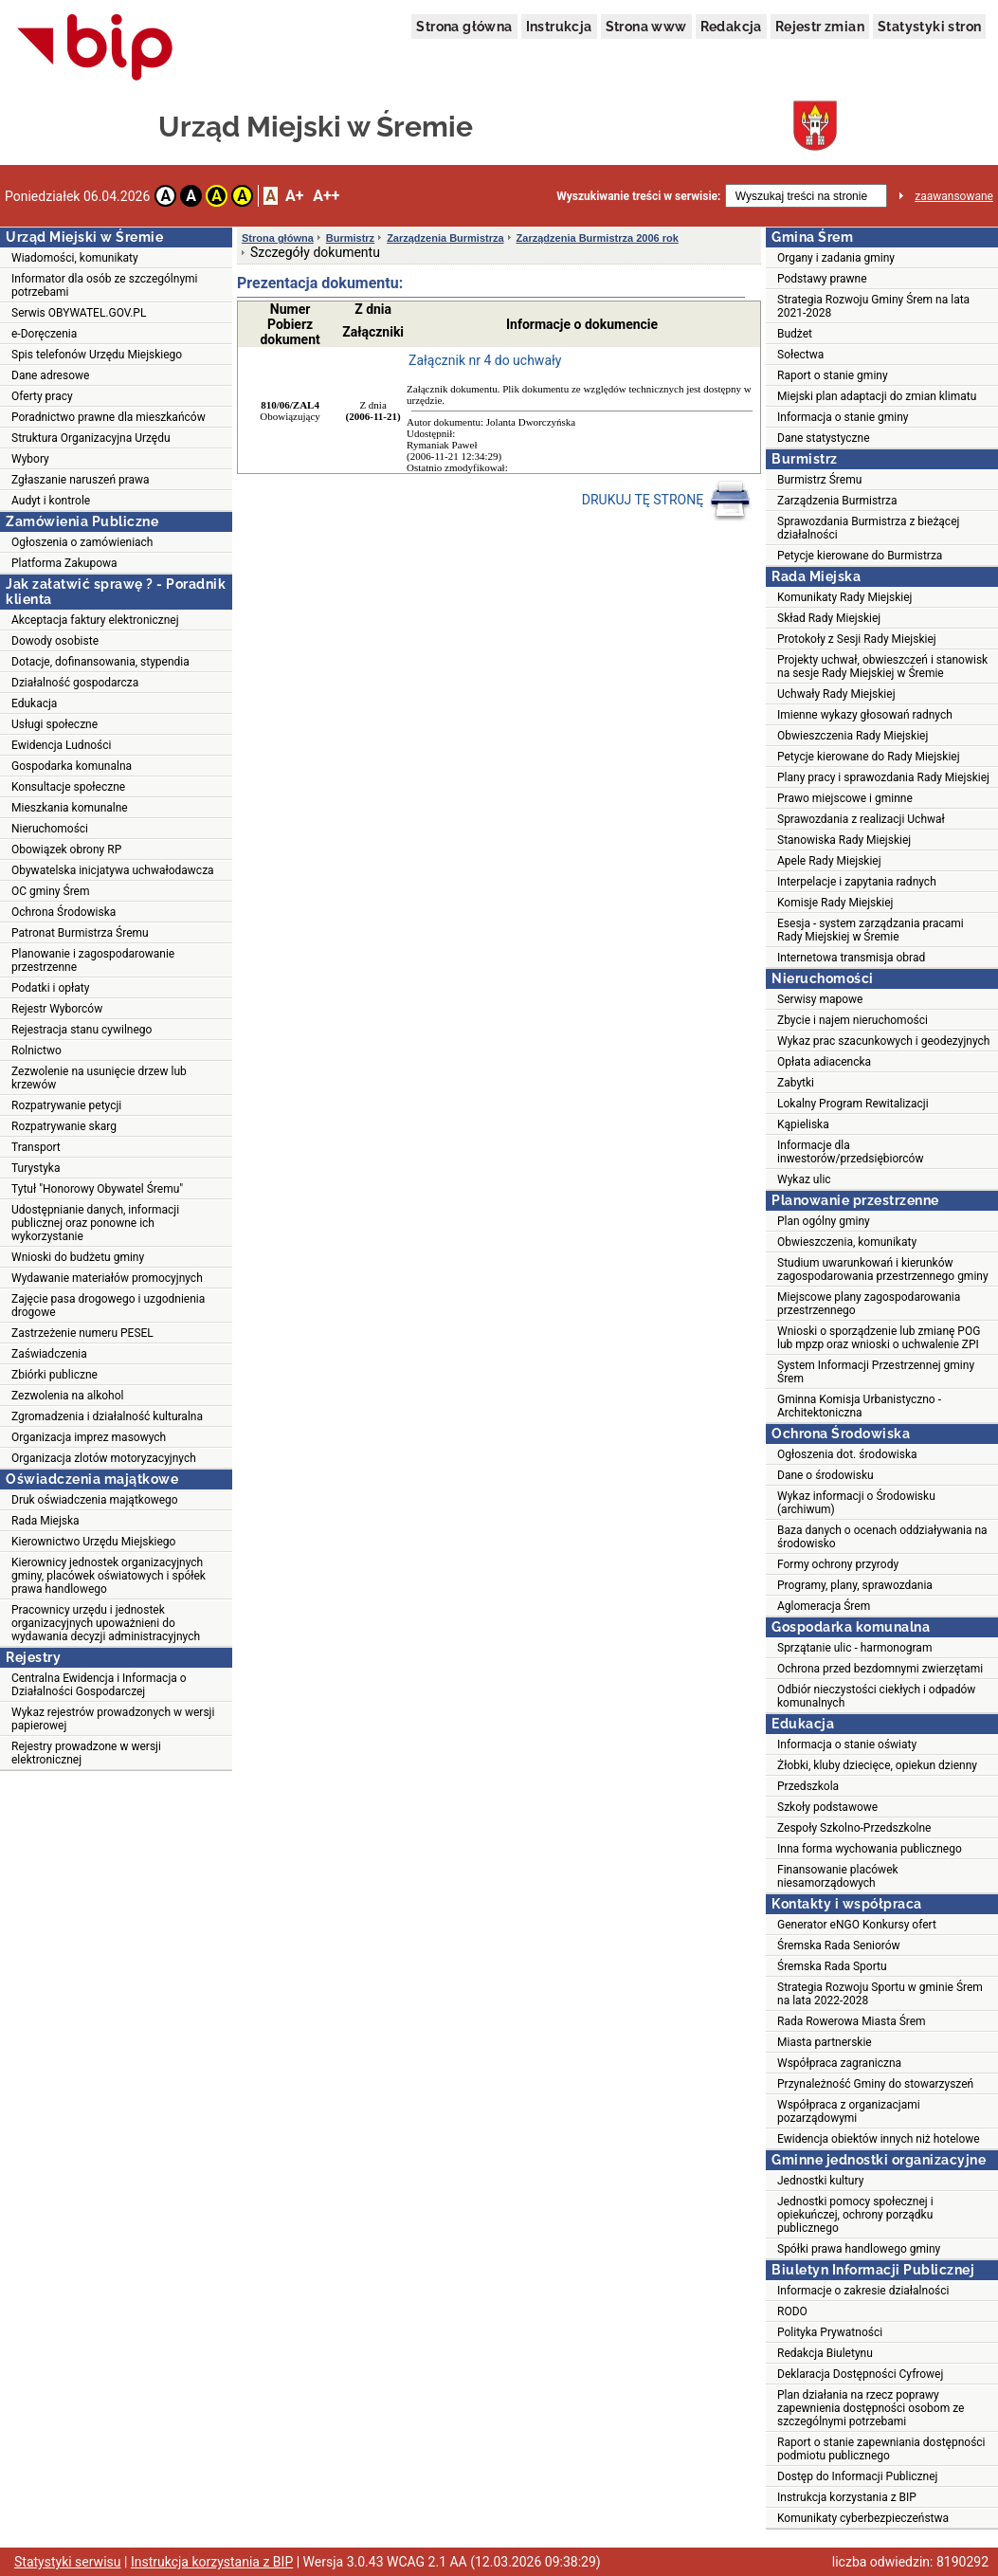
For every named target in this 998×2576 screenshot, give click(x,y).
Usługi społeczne (54, 724)
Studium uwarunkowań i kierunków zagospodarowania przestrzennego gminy (883, 1269)
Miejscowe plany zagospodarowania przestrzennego (868, 1303)
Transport (36, 1147)
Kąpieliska (803, 1124)
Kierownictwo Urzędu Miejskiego (93, 1541)
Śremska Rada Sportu (832, 1966)
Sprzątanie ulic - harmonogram (854, 1647)
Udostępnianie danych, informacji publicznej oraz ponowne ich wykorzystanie (95, 1223)
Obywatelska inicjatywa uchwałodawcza (112, 870)
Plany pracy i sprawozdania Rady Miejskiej (883, 777)
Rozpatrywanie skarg (64, 1126)
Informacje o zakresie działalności (863, 2290)
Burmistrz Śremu (819, 479)
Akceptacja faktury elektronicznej (95, 620)
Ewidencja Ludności (61, 745)
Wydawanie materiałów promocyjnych (107, 1278)
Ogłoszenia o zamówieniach (82, 542)
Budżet (794, 333)
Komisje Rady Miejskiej (835, 902)
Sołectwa (800, 354)
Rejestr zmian (819, 26)
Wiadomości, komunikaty (74, 258)
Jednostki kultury (820, 2180)
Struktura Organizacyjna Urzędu (91, 438)
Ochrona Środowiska (63, 912)
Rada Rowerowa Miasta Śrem (851, 2021)
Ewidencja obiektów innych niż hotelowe (878, 2139)
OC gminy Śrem (50, 891)
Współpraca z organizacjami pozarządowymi (848, 2111)
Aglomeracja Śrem (823, 1606)
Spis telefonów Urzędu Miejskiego (96, 354)
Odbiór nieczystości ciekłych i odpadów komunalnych (876, 1696)
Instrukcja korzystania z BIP (846, 2497)
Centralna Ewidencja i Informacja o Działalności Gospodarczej (99, 1685)
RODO (792, 2311)
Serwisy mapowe (819, 999)
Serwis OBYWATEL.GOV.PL (78, 313)
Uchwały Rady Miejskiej (836, 694)
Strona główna (464, 26)
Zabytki (795, 1082)
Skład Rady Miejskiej (828, 618)
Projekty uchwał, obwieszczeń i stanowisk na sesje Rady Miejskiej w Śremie (882, 666)
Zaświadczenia (49, 1354)
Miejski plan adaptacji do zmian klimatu (876, 396)
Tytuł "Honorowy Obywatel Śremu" (97, 1189)
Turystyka (35, 1168)
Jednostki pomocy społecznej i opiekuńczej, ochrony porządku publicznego (855, 2215)
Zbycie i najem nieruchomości (852, 1020)
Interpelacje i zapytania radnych (856, 881)
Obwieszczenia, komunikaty (846, 1242)
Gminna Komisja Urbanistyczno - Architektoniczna (859, 1406)
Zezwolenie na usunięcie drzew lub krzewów (99, 1078)
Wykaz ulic (804, 1179)
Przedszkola (808, 1786)
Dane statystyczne (823, 438)
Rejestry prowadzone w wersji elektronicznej (86, 1753)
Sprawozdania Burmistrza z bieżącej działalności (868, 528)
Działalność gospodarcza (74, 682)
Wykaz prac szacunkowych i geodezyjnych (883, 1041)
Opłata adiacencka (824, 1062)
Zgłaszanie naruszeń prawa (80, 479)
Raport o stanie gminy (832, 375)
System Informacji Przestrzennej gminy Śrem (875, 1372)
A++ (326, 196)
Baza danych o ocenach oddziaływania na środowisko (882, 1537)
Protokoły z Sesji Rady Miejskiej (856, 639)
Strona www (646, 26)
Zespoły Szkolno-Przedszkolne (854, 1828)
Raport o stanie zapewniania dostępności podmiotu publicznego (881, 2449)
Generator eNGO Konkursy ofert (856, 1924)
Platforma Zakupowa (64, 563)
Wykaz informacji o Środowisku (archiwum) (856, 1502)
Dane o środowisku (825, 1475)
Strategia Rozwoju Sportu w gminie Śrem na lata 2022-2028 (880, 1994)
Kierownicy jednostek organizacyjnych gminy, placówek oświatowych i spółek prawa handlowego (108, 1576)
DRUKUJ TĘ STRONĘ (667, 500)
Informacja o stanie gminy (843, 417)
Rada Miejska (45, 1520)
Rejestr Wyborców (56, 1008)
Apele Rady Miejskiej (829, 861)
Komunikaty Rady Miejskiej (845, 597)
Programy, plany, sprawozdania (855, 1585)
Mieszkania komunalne (69, 807)
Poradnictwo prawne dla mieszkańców (108, 417)
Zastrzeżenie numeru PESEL (82, 1333)
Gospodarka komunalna (71, 766)
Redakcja (731, 26)
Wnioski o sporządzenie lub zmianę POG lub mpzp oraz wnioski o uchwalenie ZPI (878, 1338)
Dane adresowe (50, 375)
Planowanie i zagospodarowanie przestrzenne (92, 960)
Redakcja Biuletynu (825, 2353)
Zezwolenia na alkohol (67, 1395)
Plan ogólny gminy (823, 1221)
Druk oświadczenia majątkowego (94, 1500)
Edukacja (34, 703)
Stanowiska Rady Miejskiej (844, 840)
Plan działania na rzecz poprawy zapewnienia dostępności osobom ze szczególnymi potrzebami (870, 2408)
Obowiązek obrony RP (66, 849)
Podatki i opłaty (50, 988)
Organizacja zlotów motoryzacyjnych (103, 1458)
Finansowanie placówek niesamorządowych (837, 1876)
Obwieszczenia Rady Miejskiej (852, 735)
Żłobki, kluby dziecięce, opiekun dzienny (877, 1765)
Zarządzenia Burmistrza (445, 238)
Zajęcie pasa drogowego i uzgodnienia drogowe (108, 1305)
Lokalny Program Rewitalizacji (853, 1103)
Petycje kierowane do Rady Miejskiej (868, 756)
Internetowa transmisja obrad (851, 957)
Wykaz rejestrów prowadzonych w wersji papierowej (112, 1719)
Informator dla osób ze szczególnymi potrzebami (104, 285)
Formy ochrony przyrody (837, 1564)
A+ (294, 196)
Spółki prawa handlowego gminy (858, 2249)
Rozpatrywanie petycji (66, 1105)
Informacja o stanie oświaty (846, 1744)
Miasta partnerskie (824, 2042)
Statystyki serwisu (67, 2561)
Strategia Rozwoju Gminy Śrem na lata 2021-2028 (873, 306)
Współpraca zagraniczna (839, 2063)
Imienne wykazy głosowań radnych (865, 715)
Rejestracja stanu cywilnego (81, 1029)
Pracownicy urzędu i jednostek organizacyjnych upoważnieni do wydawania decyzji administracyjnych (105, 1623)
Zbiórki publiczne (54, 1374)
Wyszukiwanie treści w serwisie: (638, 196)
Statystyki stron (929, 26)
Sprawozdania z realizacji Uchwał (861, 819)
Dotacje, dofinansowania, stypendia (100, 661)
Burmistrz (350, 238)
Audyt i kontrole (50, 500)
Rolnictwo (36, 1050)
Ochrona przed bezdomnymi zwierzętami (880, 1668)
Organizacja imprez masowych (88, 1437)
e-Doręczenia (44, 333)
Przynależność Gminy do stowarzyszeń (875, 2084)
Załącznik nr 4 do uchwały (484, 360)
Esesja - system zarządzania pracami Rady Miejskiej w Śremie (870, 930)
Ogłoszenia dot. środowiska (847, 1454)
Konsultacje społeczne (68, 787)
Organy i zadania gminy (836, 258)
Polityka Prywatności (829, 2332)
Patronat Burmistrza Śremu (80, 933)
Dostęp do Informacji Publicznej (857, 2476)
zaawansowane (954, 196)
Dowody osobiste (55, 641)
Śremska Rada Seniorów (838, 1945)
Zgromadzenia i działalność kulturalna (107, 1416)
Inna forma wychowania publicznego (869, 1848)
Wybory (30, 459)
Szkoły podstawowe (827, 1807)
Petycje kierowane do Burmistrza (859, 555)
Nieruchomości (49, 828)
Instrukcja (559, 26)
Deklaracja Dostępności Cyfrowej (860, 2374)
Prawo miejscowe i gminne (845, 798)
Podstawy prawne (822, 278)
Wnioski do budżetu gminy (77, 1257)
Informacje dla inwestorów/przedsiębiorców (850, 1152)
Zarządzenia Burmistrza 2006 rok (598, 238)
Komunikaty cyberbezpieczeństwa (863, 2518)
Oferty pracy (42, 396)
